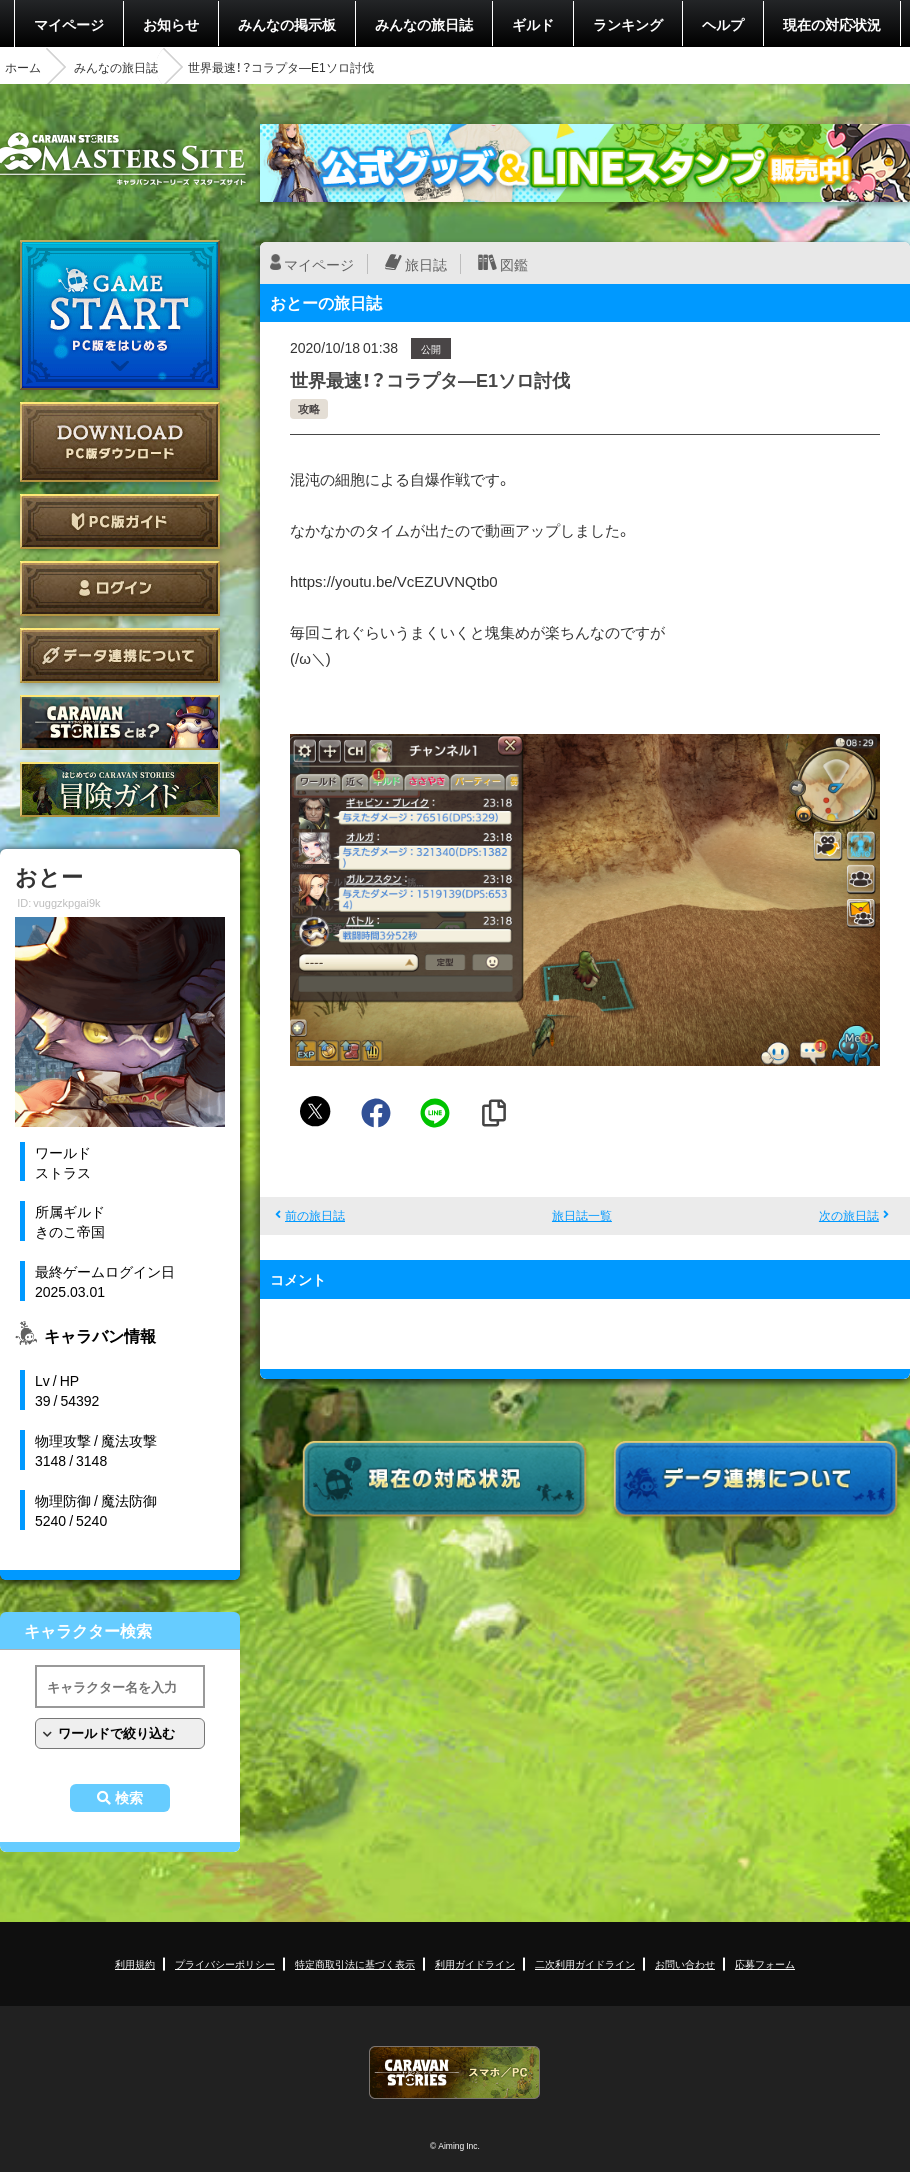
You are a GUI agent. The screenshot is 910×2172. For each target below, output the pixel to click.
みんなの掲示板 (287, 24)
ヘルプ (723, 24)
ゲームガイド (120, 789)
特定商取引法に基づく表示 (355, 1963)
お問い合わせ (685, 1963)
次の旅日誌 (849, 1215)
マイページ (69, 24)
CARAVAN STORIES (455, 2072)
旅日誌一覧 (582, 1215)
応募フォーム (765, 1963)
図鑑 (514, 264)
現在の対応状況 (832, 24)
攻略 (309, 408)
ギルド (533, 24)
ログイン (120, 588)
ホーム (23, 67)
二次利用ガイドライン (585, 1963)
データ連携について (120, 655)
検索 (129, 1798)
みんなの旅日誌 (424, 24)
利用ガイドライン (475, 1963)
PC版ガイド (120, 521)
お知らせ (171, 24)
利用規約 (135, 1963)
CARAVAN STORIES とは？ (120, 722)
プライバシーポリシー (225, 1963)
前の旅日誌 (315, 1215)
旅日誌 (426, 264)
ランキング (628, 24)
